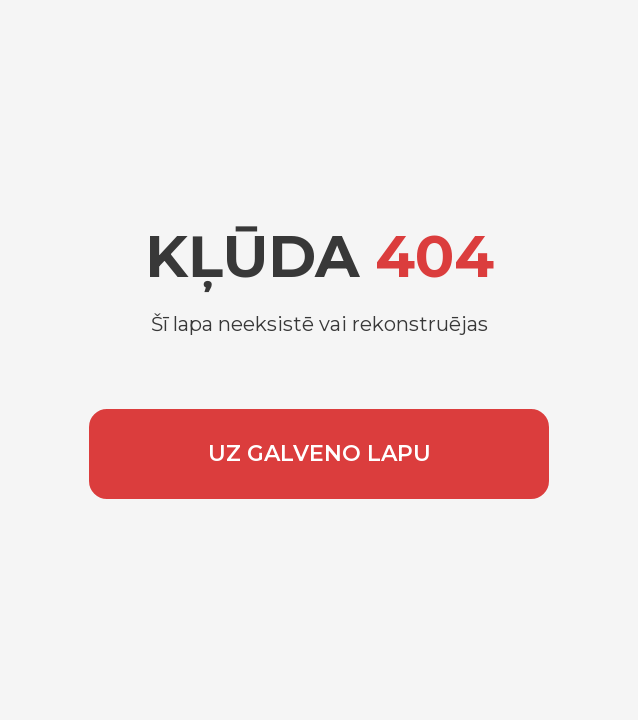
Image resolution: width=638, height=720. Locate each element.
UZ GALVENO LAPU (319, 453)
